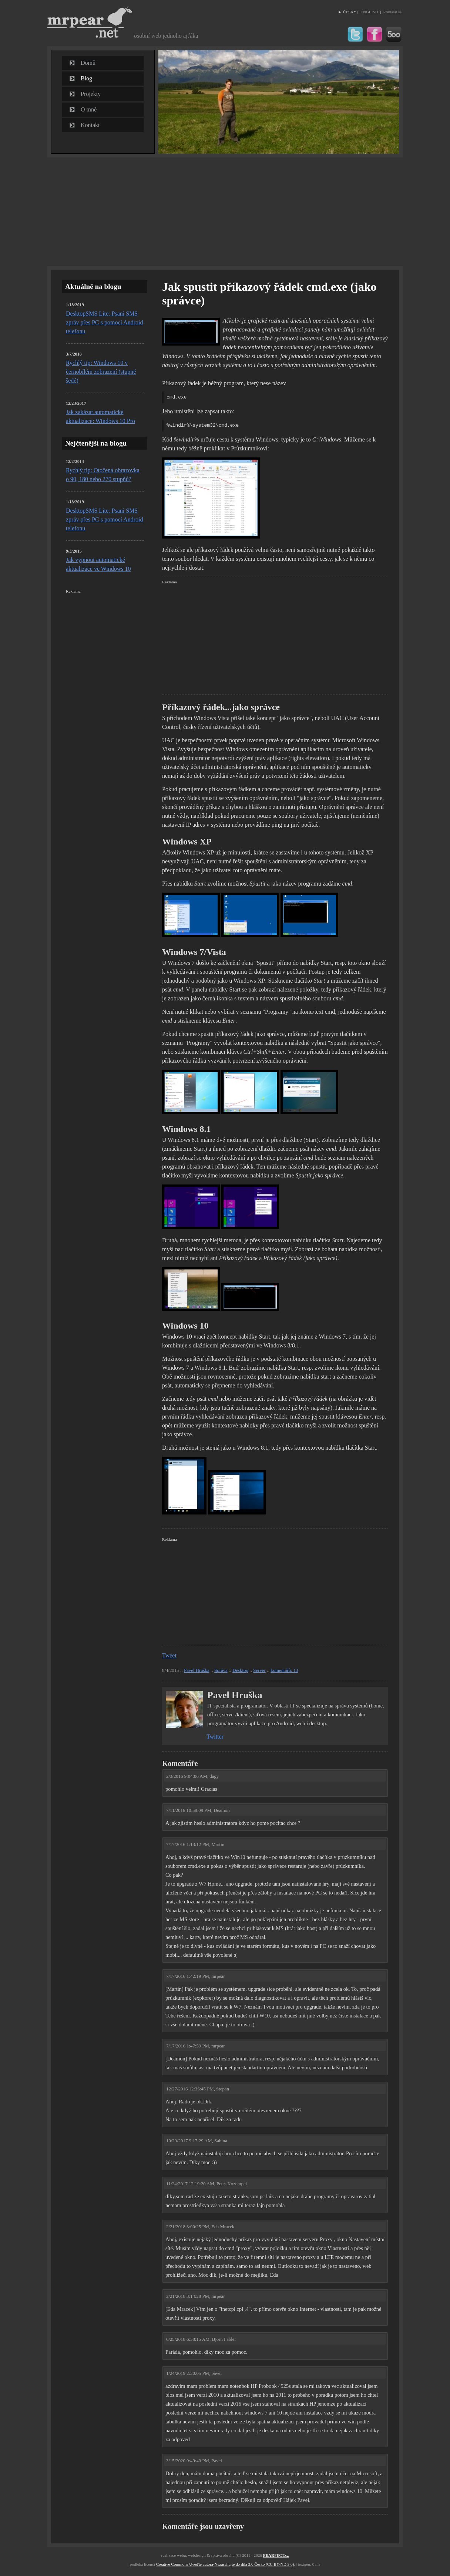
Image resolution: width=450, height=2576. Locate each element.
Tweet (169, 1655)
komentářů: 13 (284, 1670)
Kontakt (90, 125)
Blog (86, 78)
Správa (221, 1670)
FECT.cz (276, 2555)
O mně (89, 109)
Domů (88, 63)
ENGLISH (369, 12)
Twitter (215, 1736)
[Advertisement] (225, 211)
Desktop (240, 1670)
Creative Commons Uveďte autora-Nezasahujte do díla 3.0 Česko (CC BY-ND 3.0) (225, 2564)
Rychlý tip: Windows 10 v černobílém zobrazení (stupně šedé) (101, 372)
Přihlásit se (392, 12)
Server (259, 1670)
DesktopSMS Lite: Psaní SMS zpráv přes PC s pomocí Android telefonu (104, 322)
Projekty (91, 94)
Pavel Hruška (196, 1670)
